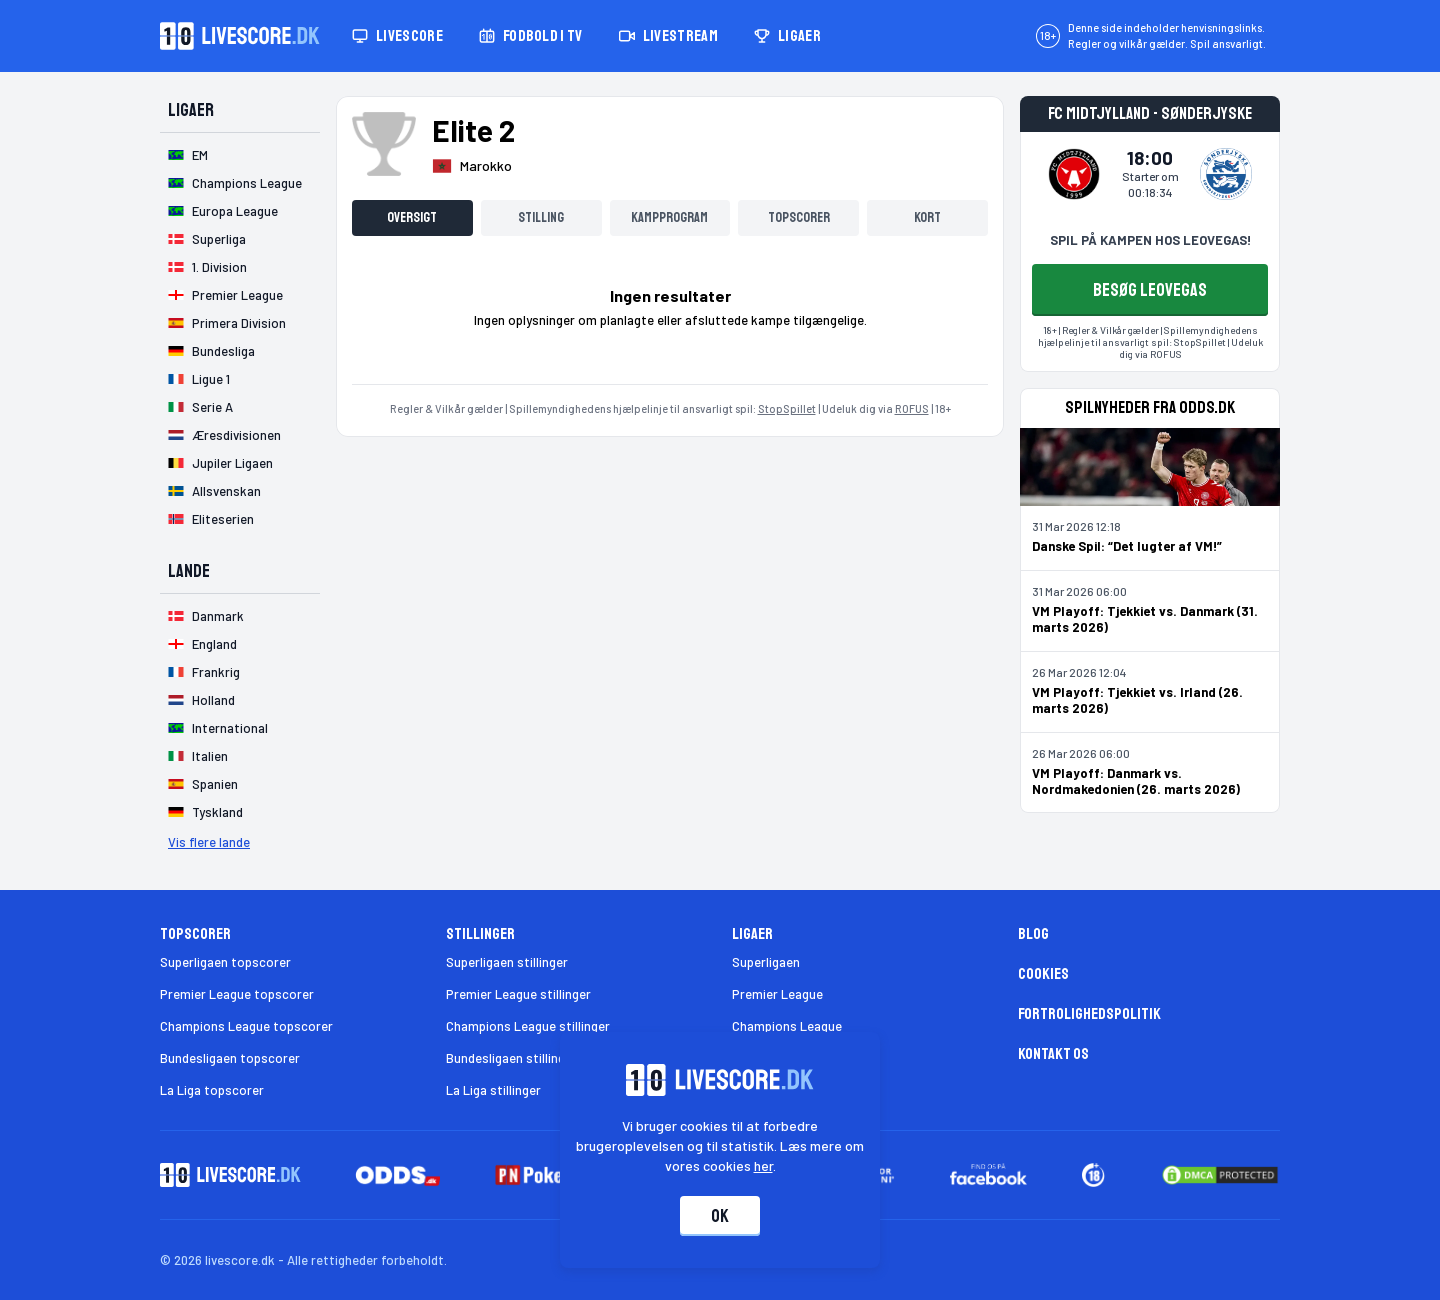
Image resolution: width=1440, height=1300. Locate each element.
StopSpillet (787, 408)
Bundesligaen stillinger (511, 1058)
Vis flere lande (209, 842)
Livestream (668, 36)
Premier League (777, 994)
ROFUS (912, 408)
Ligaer (787, 36)
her (763, 1165)
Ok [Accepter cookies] (720, 1216)
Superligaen (766, 962)
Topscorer (799, 217)
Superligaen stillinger (507, 962)
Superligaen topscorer (225, 962)
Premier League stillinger (518, 994)
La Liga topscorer (212, 1090)
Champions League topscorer (246, 1026)
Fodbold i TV (531, 36)
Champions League (787, 1026)
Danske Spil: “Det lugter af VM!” (1127, 546)
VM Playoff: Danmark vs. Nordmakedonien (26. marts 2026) (1136, 781)
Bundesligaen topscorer (230, 1058)
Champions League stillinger (528, 1026)
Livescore (397, 36)
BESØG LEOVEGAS (1150, 290)
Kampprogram (669, 217)
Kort (927, 217)
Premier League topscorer (237, 994)
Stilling (541, 217)
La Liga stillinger (493, 1090)
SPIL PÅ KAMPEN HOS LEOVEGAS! (1150, 240)
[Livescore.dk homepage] (240, 36)
